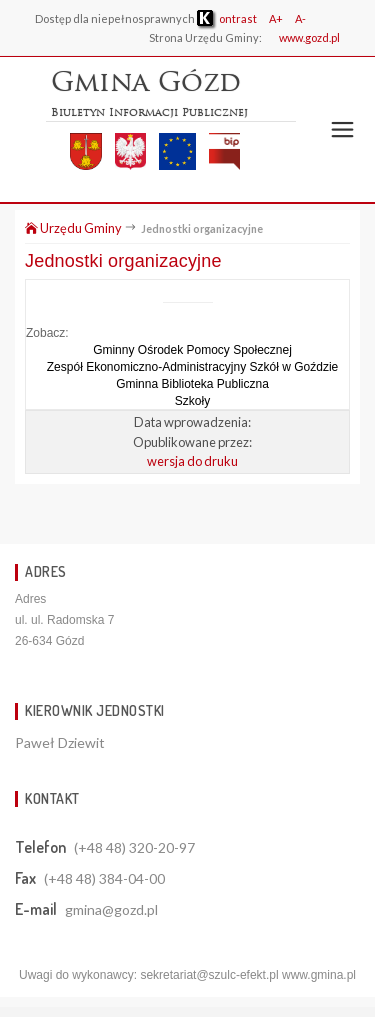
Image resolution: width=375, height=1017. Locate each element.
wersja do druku (192, 461)
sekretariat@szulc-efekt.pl (209, 975)
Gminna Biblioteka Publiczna (192, 384)
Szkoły (192, 401)
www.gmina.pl (319, 975)
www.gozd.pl (309, 37)
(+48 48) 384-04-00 (104, 878)
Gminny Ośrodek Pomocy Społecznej (192, 350)
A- (300, 18)
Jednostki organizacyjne (123, 261)
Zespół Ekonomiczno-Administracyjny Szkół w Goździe (192, 367)
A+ (276, 18)
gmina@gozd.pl (111, 909)
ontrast (227, 18)
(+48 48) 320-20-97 (134, 847)
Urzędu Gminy (73, 228)
